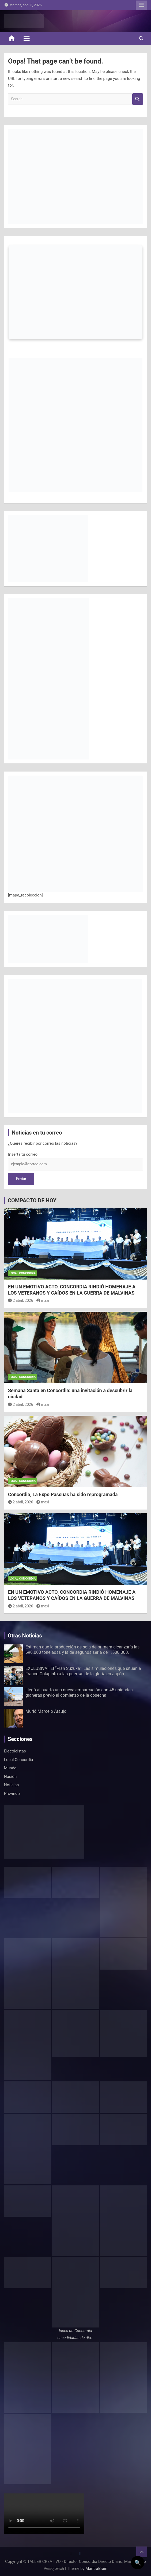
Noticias (11, 1784)
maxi (42, 1300)
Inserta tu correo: (23, 1154)
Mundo (10, 1768)
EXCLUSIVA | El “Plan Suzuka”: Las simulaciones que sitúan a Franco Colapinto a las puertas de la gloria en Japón (83, 1671)
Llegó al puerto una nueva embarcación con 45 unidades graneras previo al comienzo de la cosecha (79, 1692)
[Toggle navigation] (27, 38)
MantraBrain (96, 2568)
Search (137, 99)
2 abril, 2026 (20, 1300)
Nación (10, 1776)
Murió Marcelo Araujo (45, 1711)
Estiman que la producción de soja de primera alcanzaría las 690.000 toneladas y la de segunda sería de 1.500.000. (82, 1649)
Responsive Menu (141, 5)
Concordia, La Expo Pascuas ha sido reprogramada (63, 1494)
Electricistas (15, 1751)
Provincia (12, 1793)
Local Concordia (22, 1273)
